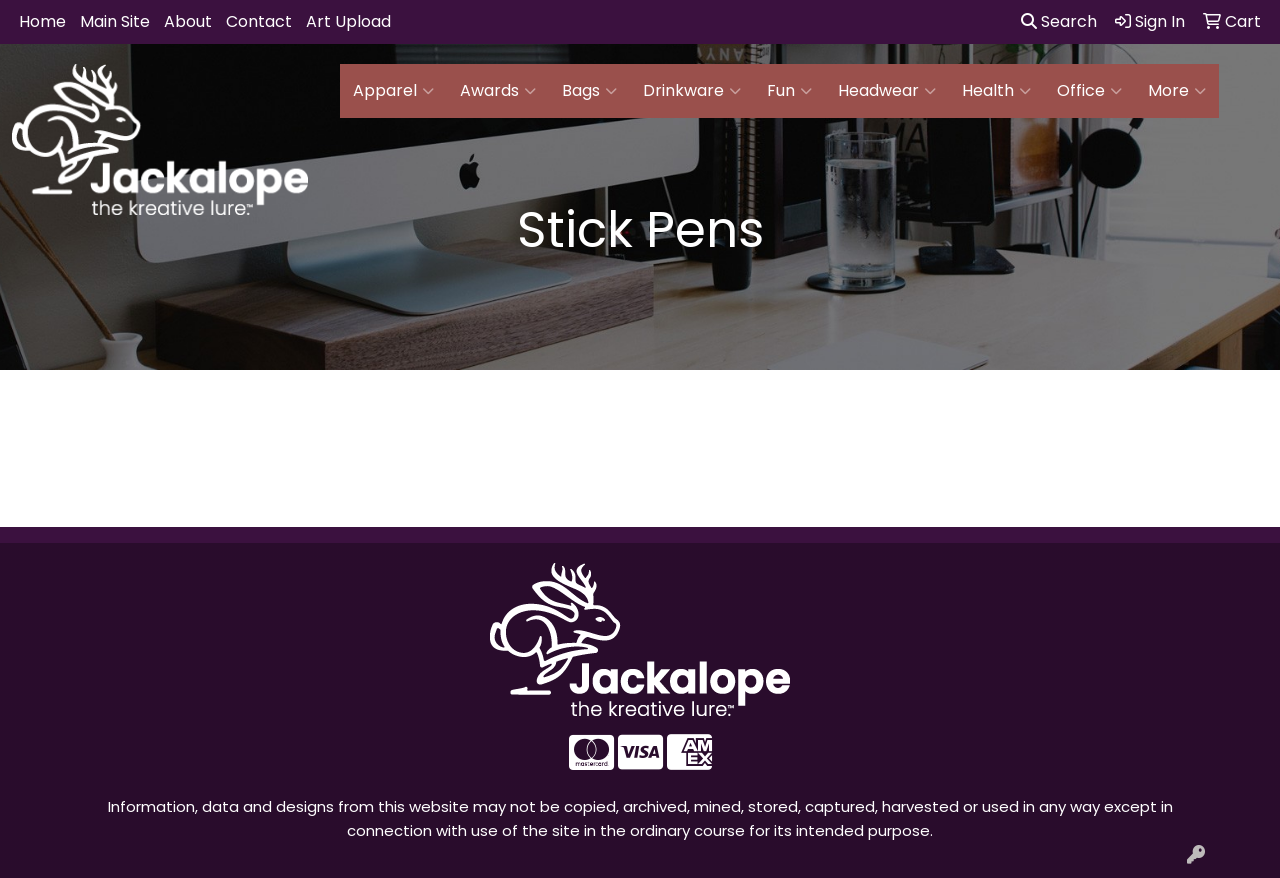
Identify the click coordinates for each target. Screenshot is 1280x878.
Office (1089, 91)
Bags (589, 91)
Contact (259, 21)
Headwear (887, 91)
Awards (498, 91)
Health (996, 91)
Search (1059, 21)
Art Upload (348, 21)
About (188, 21)
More (1177, 91)
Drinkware (692, 91)
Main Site (115, 21)
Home (42, 21)
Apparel (393, 91)
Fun (789, 91)
